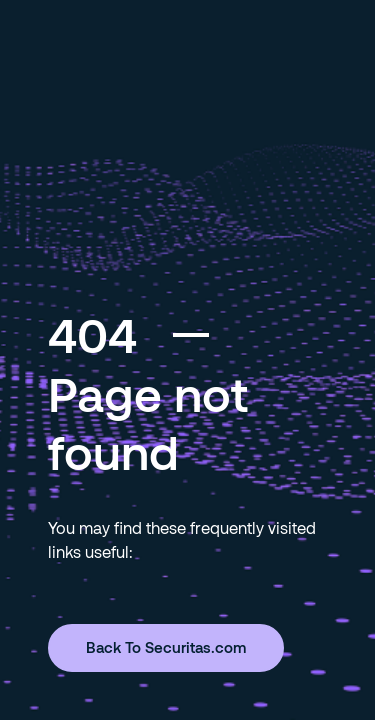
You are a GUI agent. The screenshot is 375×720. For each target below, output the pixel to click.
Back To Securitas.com (166, 647)
